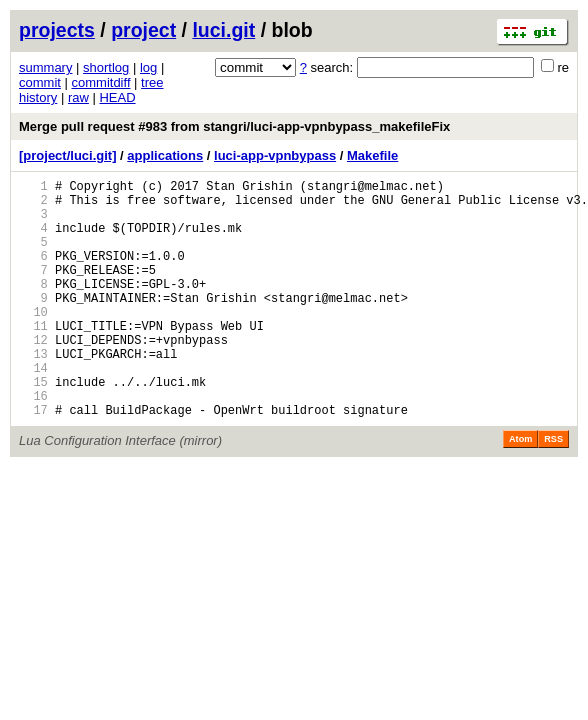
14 (33, 409)
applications (165, 155)
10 (33, 341)
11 (33, 358)
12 (33, 375)
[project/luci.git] (68, 155)
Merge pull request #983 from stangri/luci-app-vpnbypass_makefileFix (234, 126)
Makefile (372, 155)
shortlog (106, 67)
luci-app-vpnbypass (275, 155)
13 (33, 392)
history (38, 97)
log (148, 67)
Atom (520, 490)
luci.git (223, 30)
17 (33, 460)
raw (78, 97)
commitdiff (101, 82)
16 (33, 443)
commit (40, 82)
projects (57, 30)
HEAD (117, 97)
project (143, 30)
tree (152, 82)
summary (45, 67)
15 (33, 426)
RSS (553, 490)
